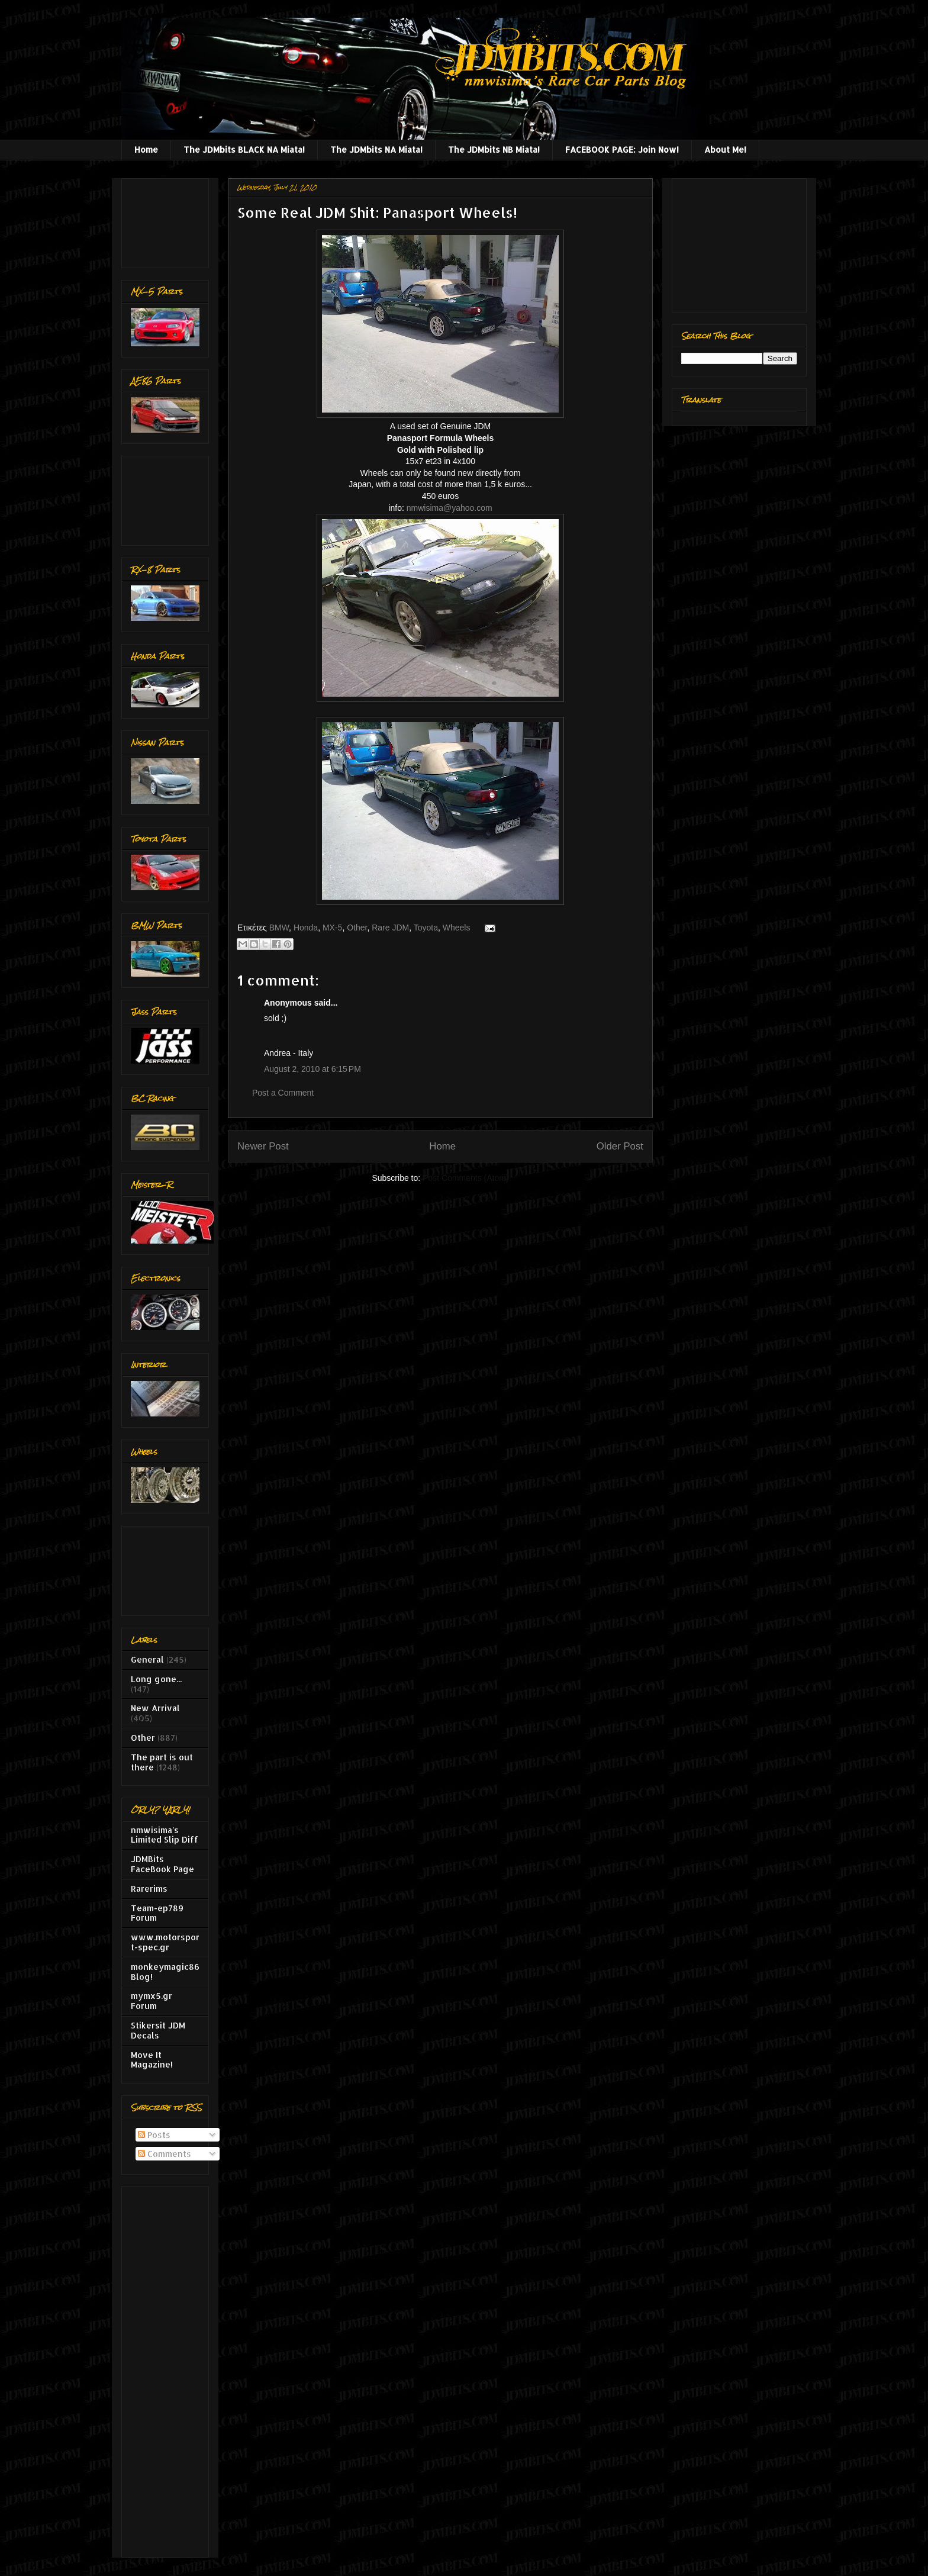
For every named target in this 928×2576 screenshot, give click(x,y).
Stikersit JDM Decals (158, 2030)
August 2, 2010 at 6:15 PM (312, 1069)
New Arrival (155, 1708)
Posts (154, 2135)
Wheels (457, 927)
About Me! (725, 149)
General (147, 1659)
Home (146, 149)
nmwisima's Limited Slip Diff (164, 1835)
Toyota (426, 927)
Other (357, 927)
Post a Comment (283, 1092)
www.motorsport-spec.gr (165, 1942)
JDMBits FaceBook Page (162, 1864)
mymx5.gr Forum (151, 2001)
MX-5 (332, 927)
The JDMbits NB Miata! (494, 149)
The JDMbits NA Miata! (376, 149)
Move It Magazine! (152, 2060)
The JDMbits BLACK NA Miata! (244, 149)
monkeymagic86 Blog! (165, 1972)
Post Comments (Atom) (465, 1178)
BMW (279, 927)
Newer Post (263, 1146)
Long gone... (156, 1679)
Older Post (620, 1146)
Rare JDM (390, 927)
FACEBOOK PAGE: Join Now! (622, 149)
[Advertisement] (168, 220)
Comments (164, 2154)
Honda (306, 927)
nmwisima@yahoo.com (449, 508)
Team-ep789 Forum (157, 1913)
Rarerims (149, 1888)
